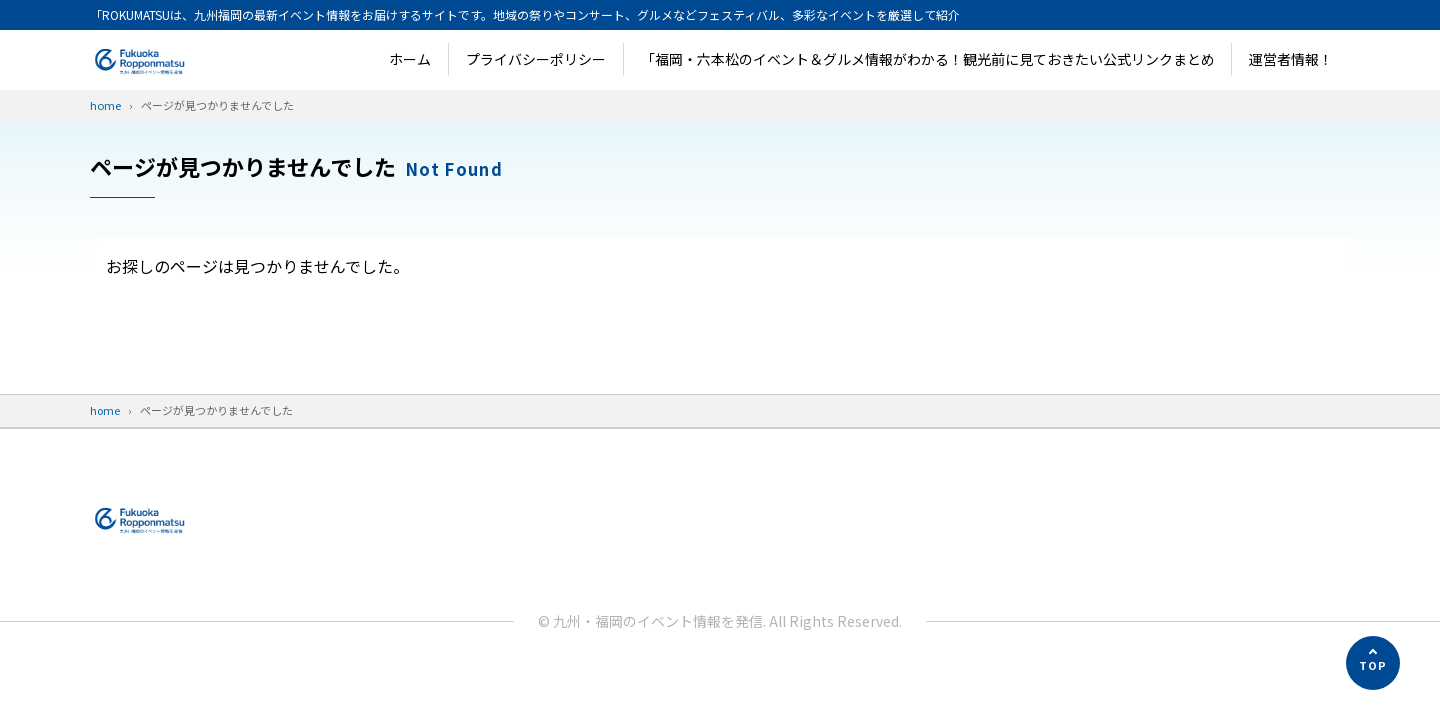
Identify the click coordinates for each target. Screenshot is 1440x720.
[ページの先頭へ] (1373, 663)
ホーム (410, 59)
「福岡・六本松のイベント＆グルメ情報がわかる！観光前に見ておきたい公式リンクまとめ (928, 59)
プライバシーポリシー (536, 59)
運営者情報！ (1291, 59)
